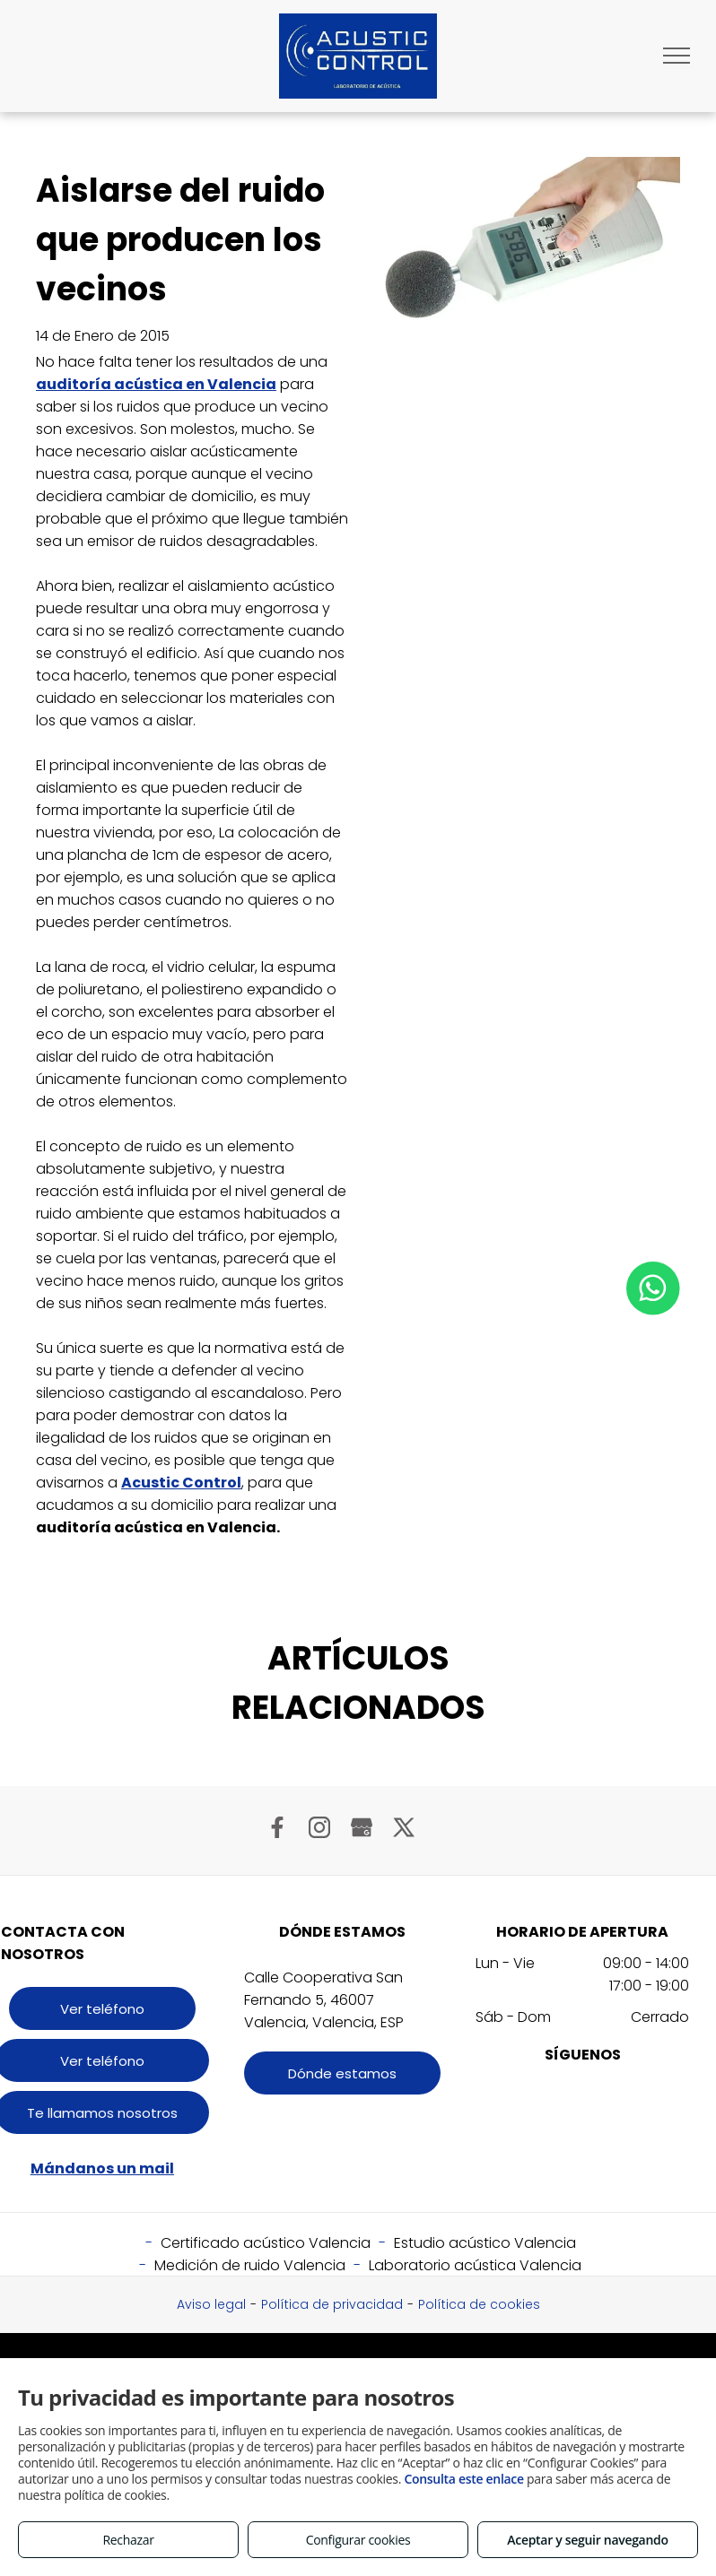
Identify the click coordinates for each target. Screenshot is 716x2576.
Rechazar (127, 2539)
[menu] (676, 55)
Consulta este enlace (463, 2478)
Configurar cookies (358, 2539)
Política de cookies (479, 2304)
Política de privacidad (332, 2304)
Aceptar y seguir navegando (587, 2539)
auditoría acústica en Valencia (156, 384)
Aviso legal (211, 2304)
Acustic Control (181, 1482)
